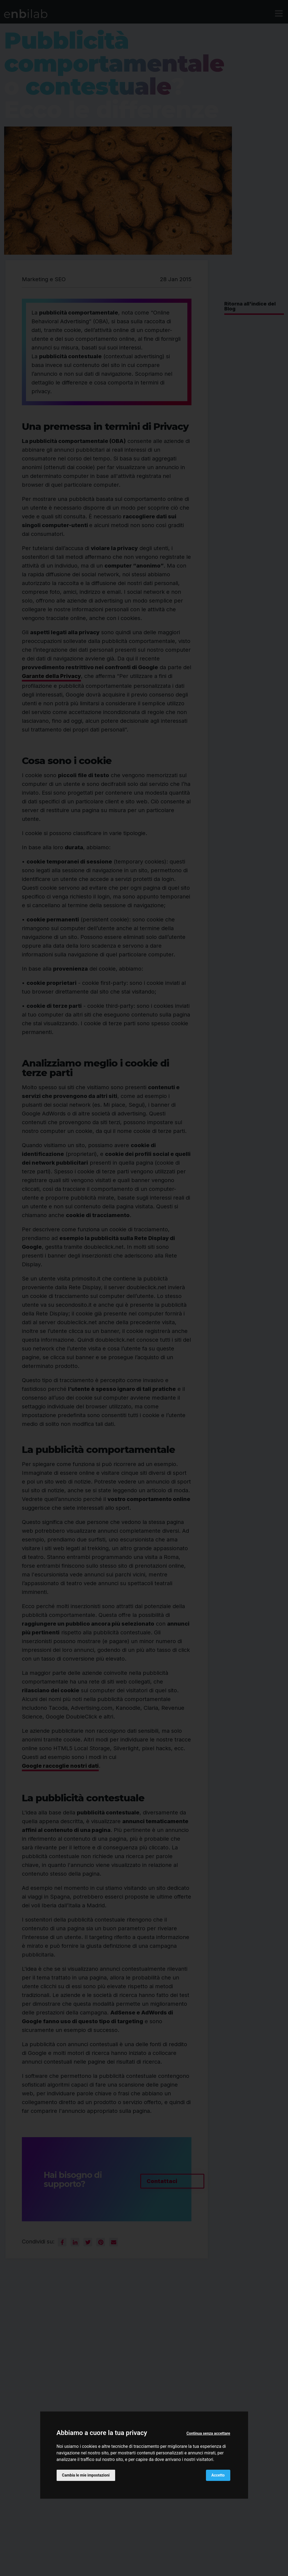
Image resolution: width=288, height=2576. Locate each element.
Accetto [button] (218, 2475)
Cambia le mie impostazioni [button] (86, 2475)
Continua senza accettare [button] (208, 2433)
